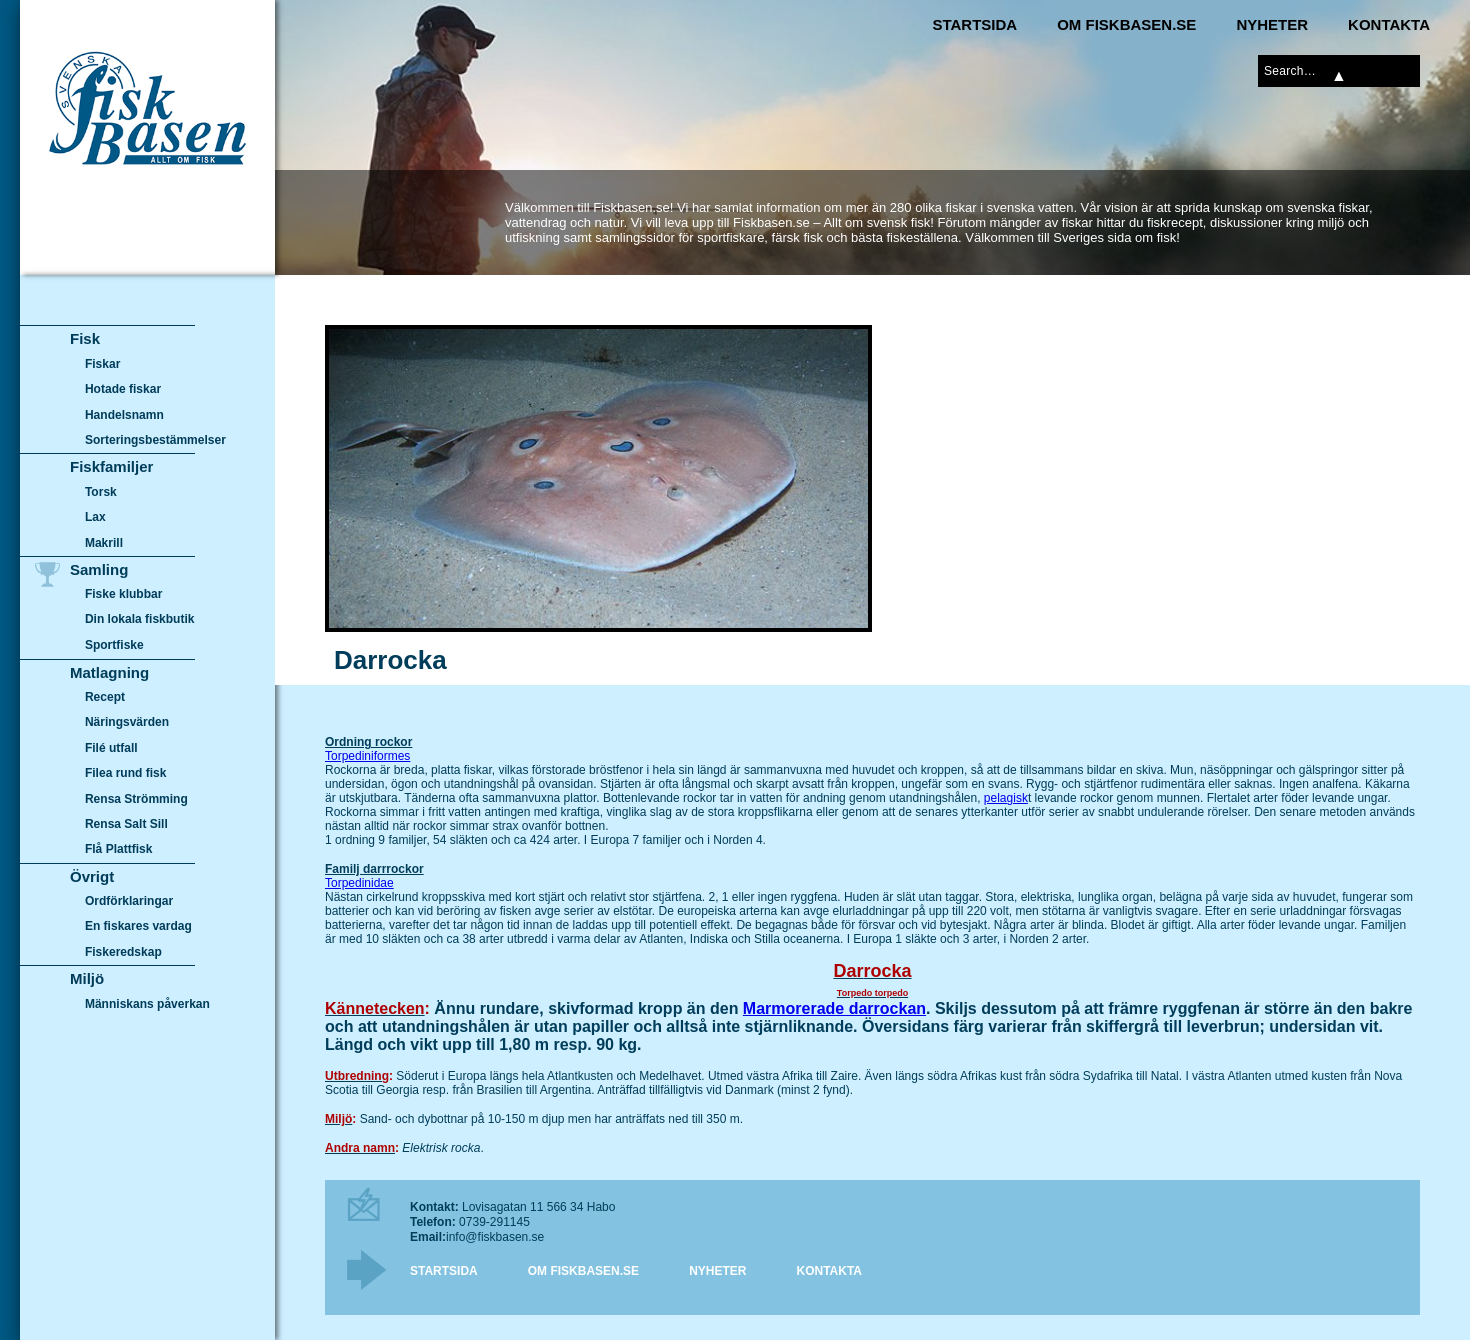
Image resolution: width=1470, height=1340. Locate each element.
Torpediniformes (367, 756)
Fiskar (102, 364)
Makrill (104, 543)
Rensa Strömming (136, 799)
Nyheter (1272, 24)
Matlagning (109, 672)
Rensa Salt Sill (126, 824)
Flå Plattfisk (118, 849)
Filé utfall (111, 748)
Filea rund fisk (125, 773)
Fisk (85, 338)
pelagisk (1006, 798)
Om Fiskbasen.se (1126, 24)
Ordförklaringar (129, 901)
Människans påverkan (147, 1004)
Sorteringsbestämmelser (155, 440)
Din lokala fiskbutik (140, 620)
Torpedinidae (359, 883)
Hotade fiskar (123, 389)
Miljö (87, 978)
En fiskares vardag (138, 927)
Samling (99, 569)
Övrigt (92, 876)
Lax (95, 517)
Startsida (974, 24)
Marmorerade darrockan (834, 1008)
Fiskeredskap (123, 952)
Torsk (101, 492)
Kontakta (1389, 24)
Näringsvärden (127, 722)
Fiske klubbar (124, 594)
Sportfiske (114, 645)
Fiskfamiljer (111, 466)
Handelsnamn (124, 415)
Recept (105, 697)
